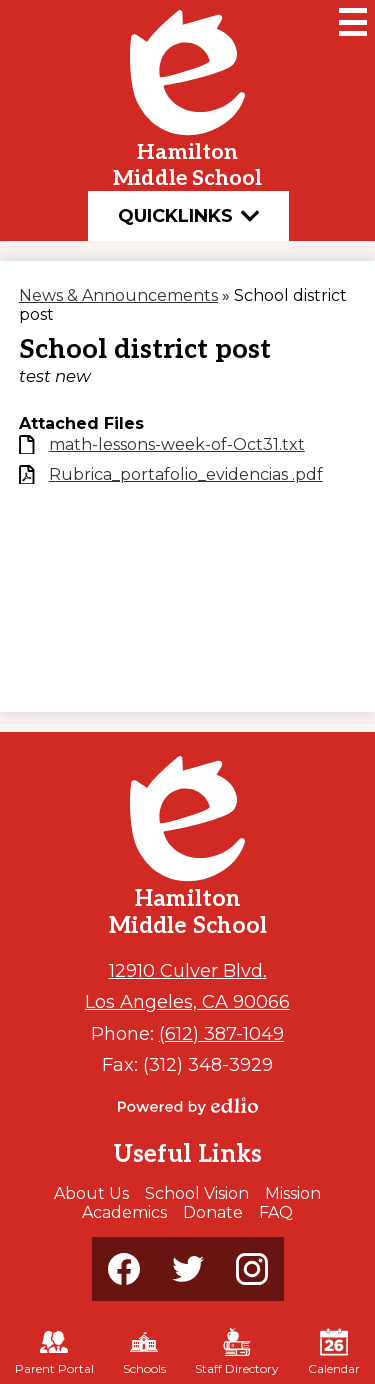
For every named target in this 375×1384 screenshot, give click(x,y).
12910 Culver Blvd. (188, 970)
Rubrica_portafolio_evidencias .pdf (186, 474)
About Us (91, 1193)
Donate (213, 1212)
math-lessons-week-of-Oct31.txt (177, 444)
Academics (124, 1212)
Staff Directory (237, 1352)
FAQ (276, 1212)
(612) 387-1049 (221, 1033)
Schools (144, 1352)
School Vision (197, 1193)
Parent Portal (54, 1352)
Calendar (334, 1352)
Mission (293, 1193)
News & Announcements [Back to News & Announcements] (118, 295)
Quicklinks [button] (188, 216)
